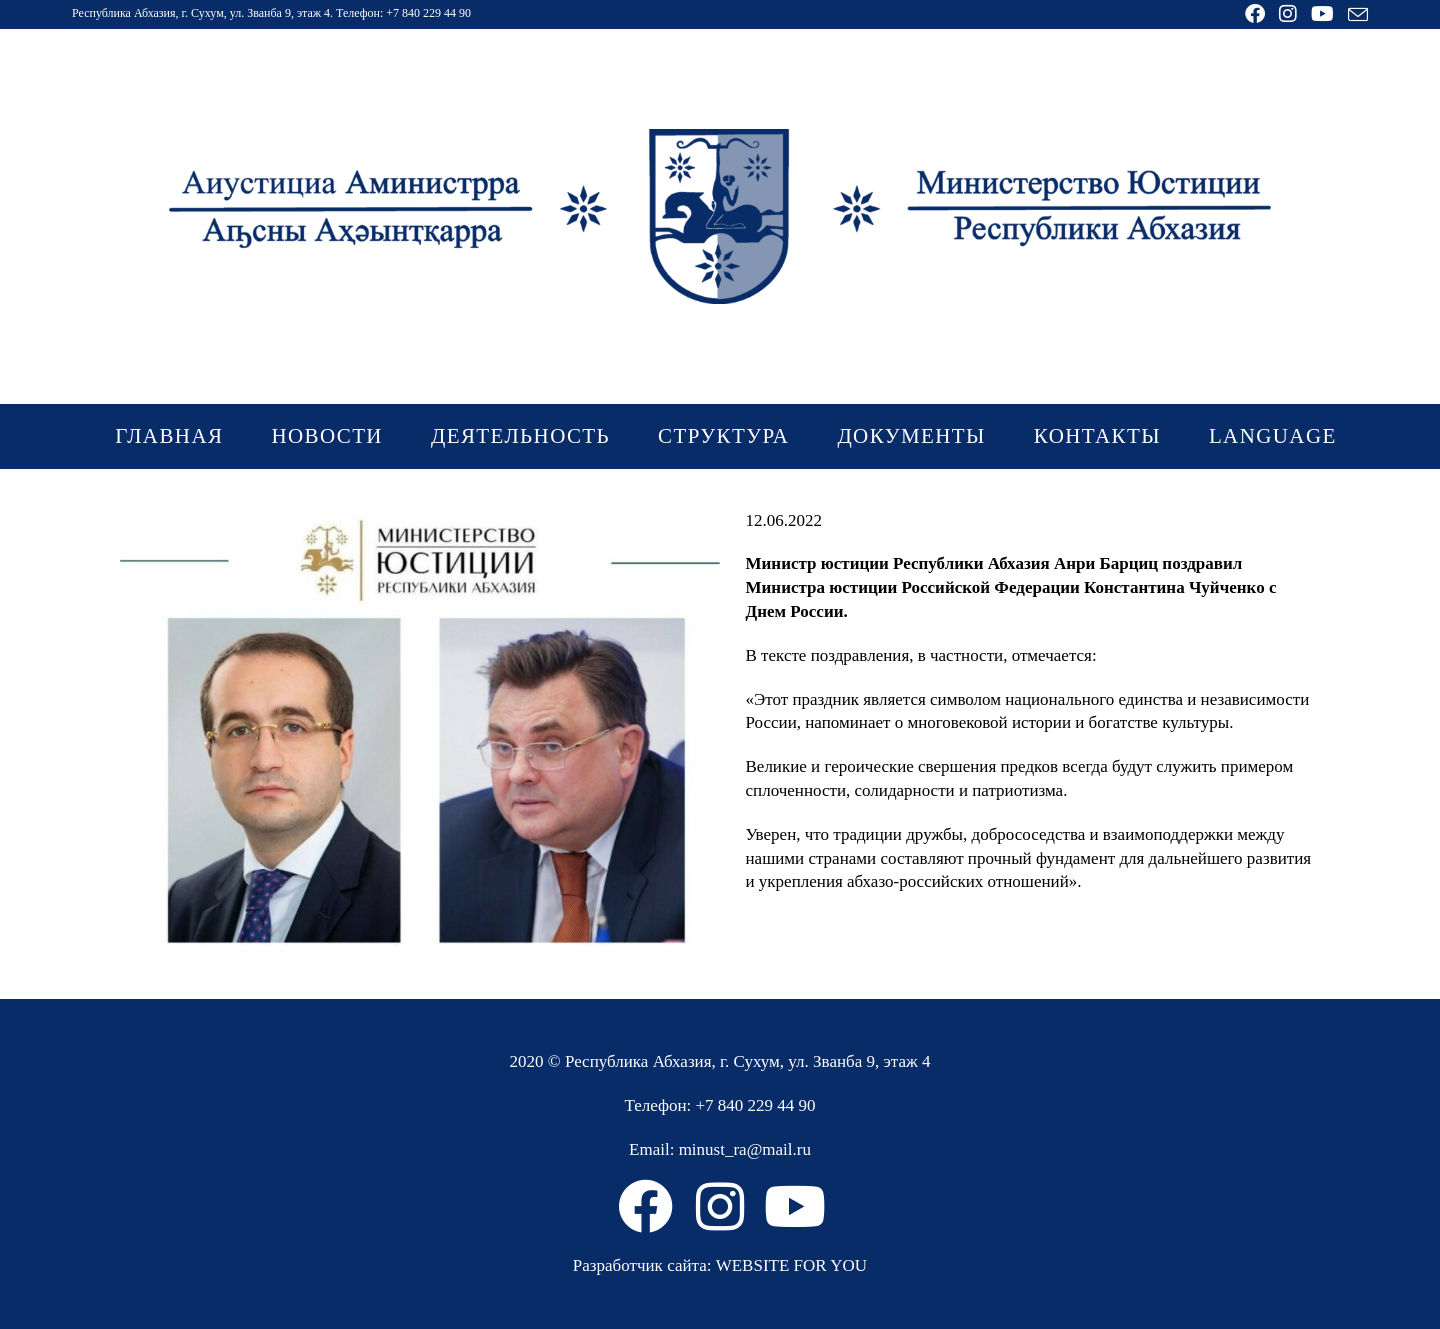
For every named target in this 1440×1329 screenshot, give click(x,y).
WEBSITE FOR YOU (791, 1265)
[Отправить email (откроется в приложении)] (1354, 15)
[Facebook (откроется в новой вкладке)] (1255, 14)
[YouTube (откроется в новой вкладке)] (1322, 14)
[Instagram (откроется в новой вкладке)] (1288, 14)
